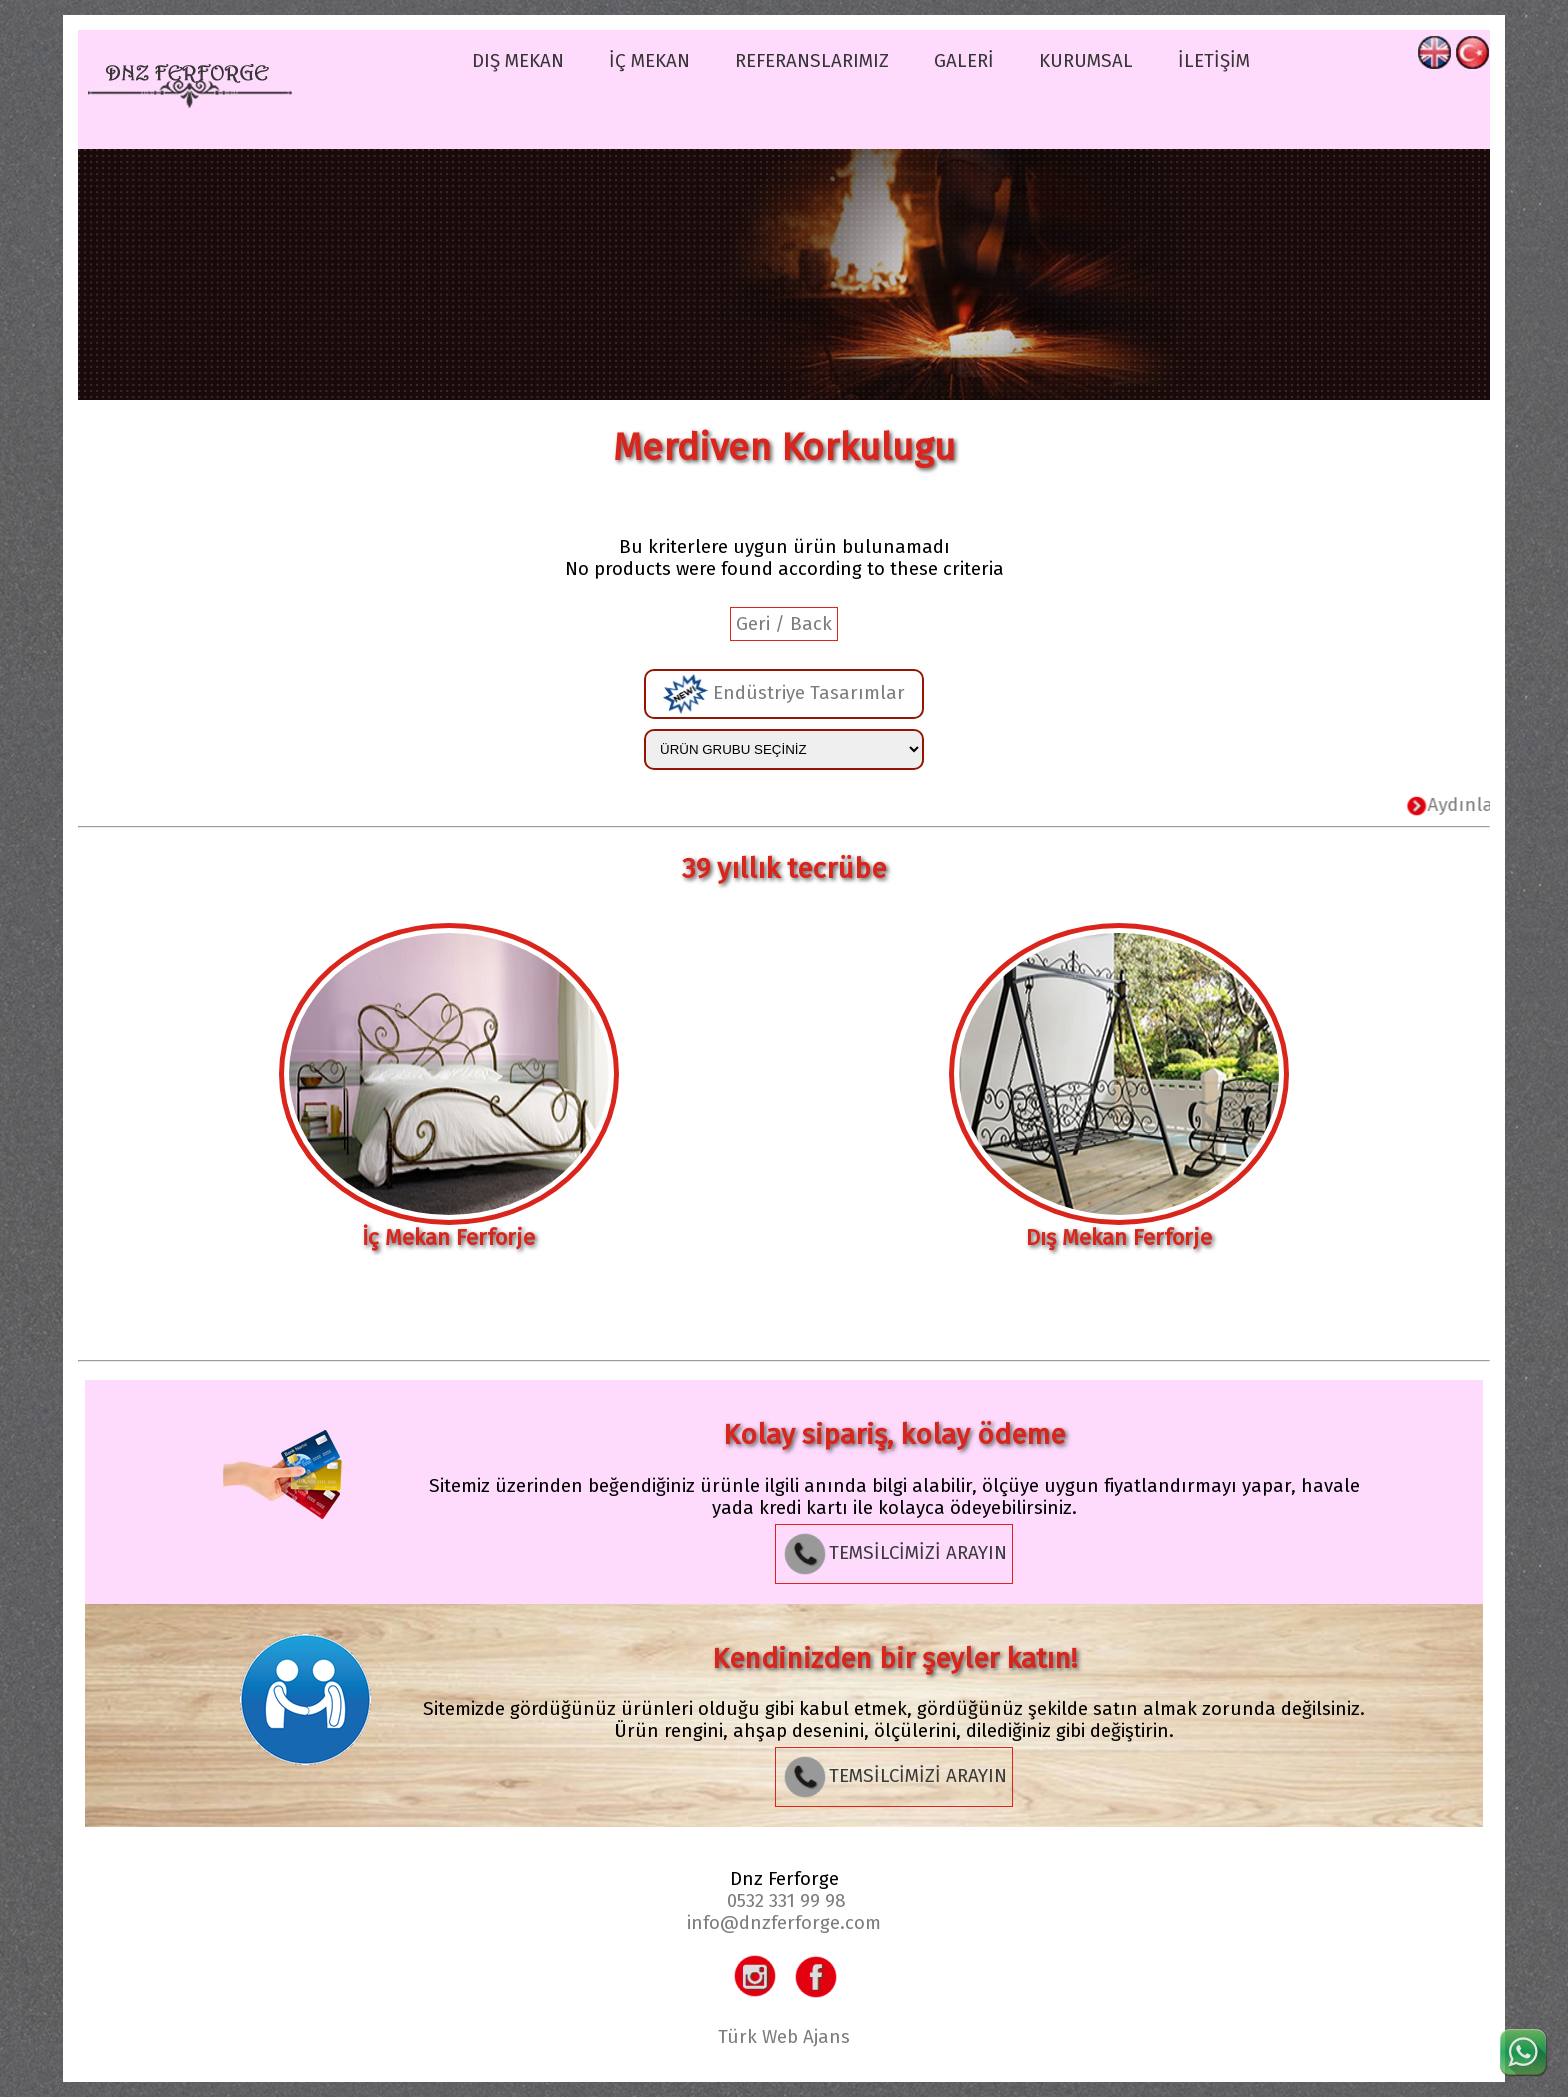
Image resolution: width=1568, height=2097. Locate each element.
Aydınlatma (1474, 805)
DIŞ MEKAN (518, 61)
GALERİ (964, 61)
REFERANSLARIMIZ (812, 61)
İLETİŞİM (1214, 61)
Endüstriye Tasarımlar (783, 694)
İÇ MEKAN (649, 61)
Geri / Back (784, 624)
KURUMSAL (1086, 61)
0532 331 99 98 (786, 1901)
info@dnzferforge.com (784, 1923)
